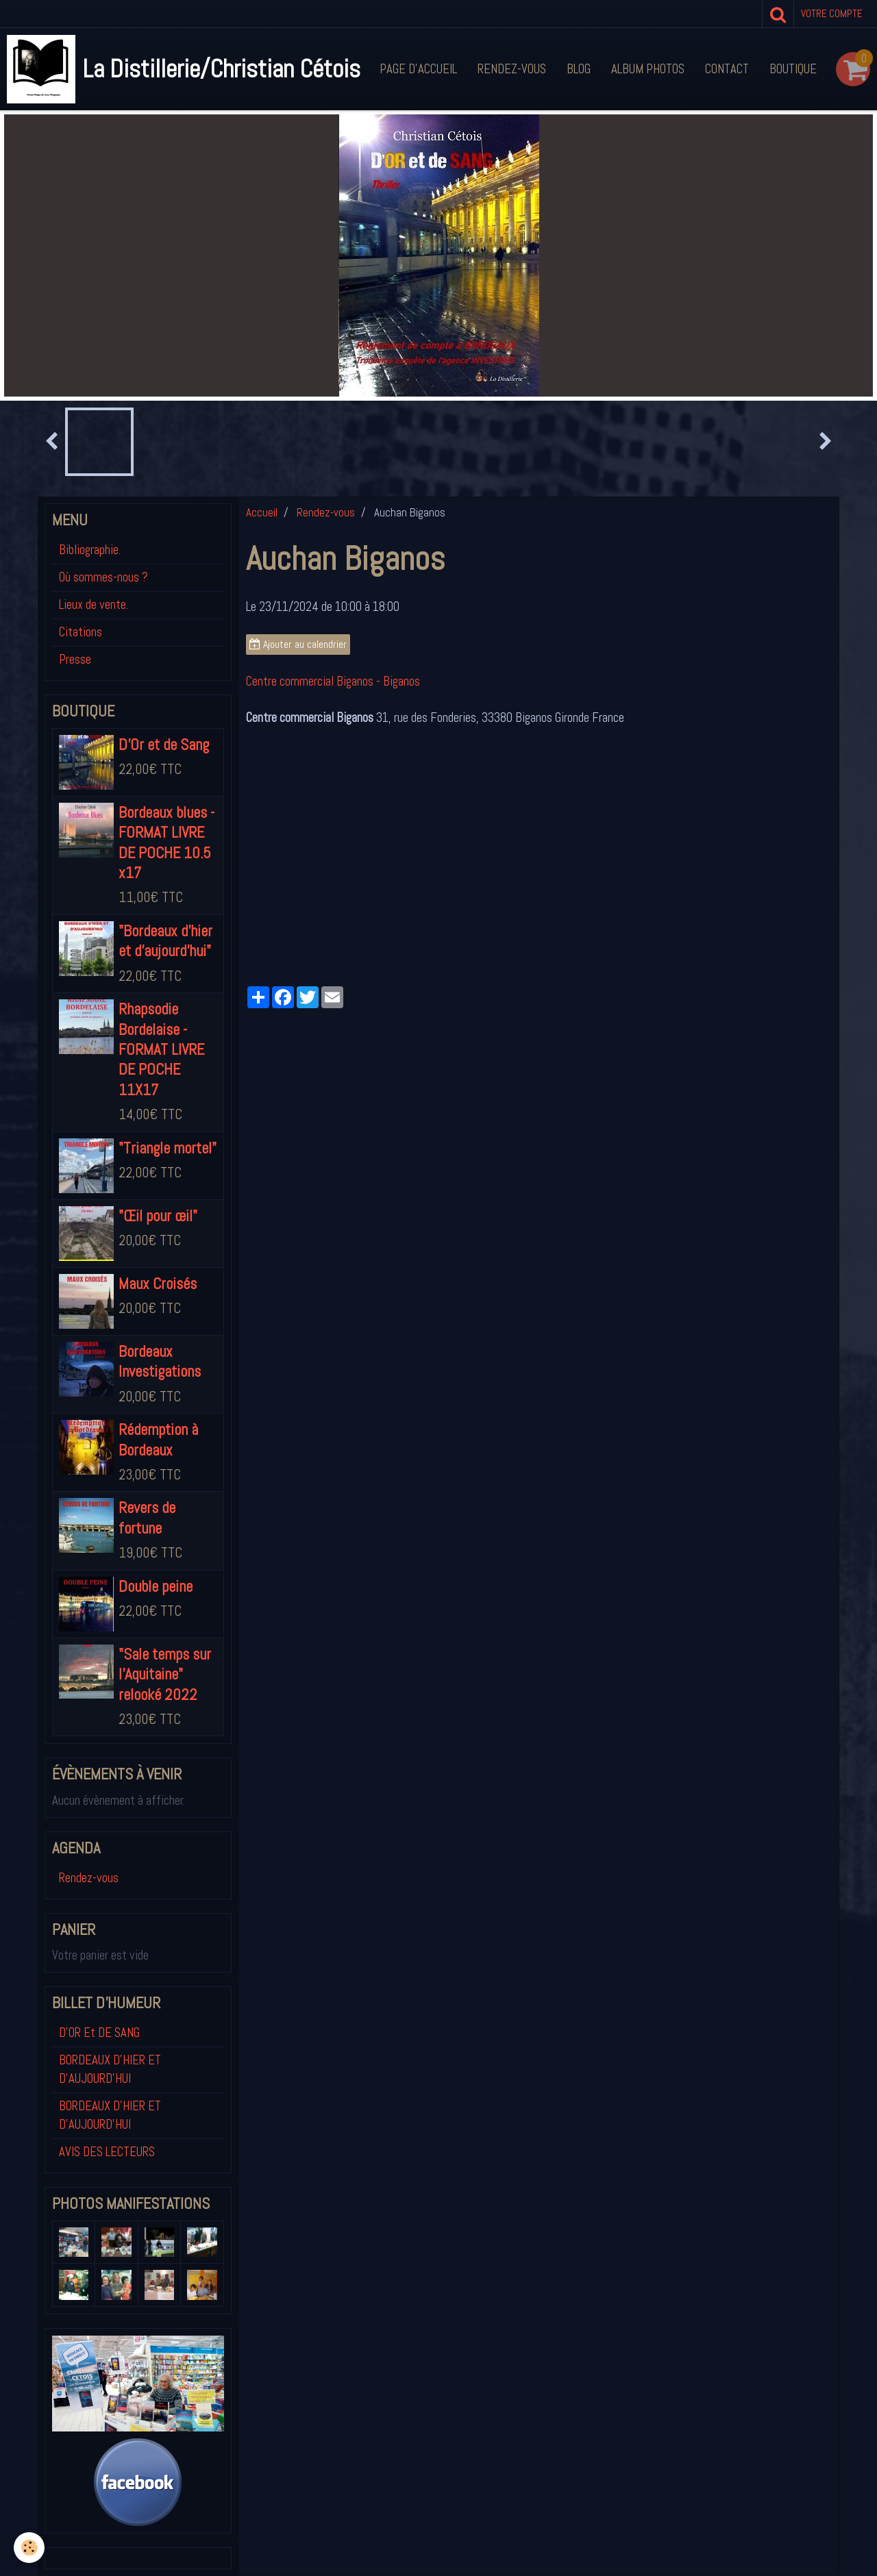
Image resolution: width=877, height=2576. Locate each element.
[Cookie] (29, 2547)
